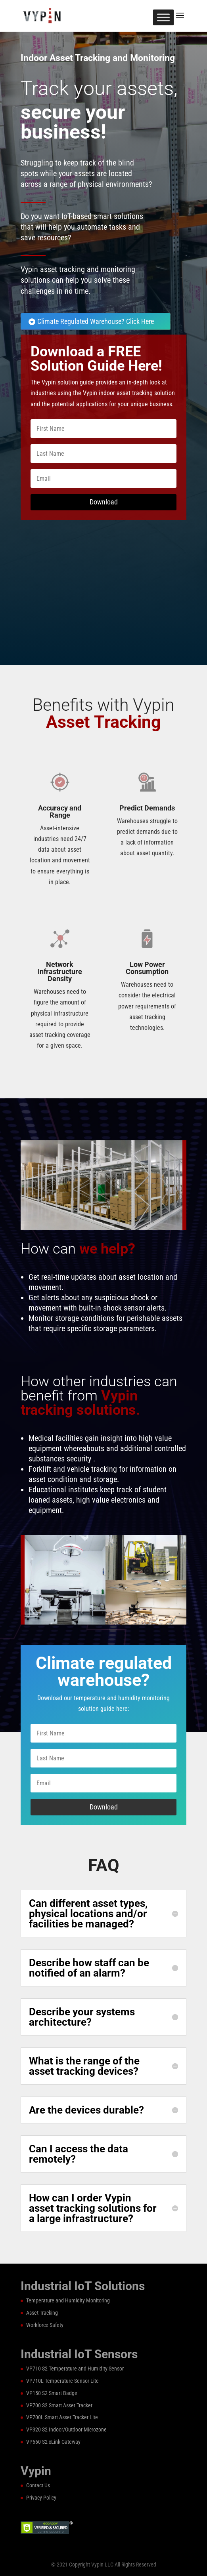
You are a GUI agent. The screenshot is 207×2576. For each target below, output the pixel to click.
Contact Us (38, 2485)
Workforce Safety (44, 2325)
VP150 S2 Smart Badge (51, 2393)
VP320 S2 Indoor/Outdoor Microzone (66, 2429)
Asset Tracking (42, 2313)
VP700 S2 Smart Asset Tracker (59, 2405)
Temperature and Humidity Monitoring (68, 2300)
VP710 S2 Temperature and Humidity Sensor (75, 2368)
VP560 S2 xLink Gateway (53, 2442)
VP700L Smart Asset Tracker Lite (62, 2417)
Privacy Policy (41, 2497)
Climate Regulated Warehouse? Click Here (95, 321)
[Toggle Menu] (163, 17)
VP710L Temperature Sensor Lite (62, 2381)
